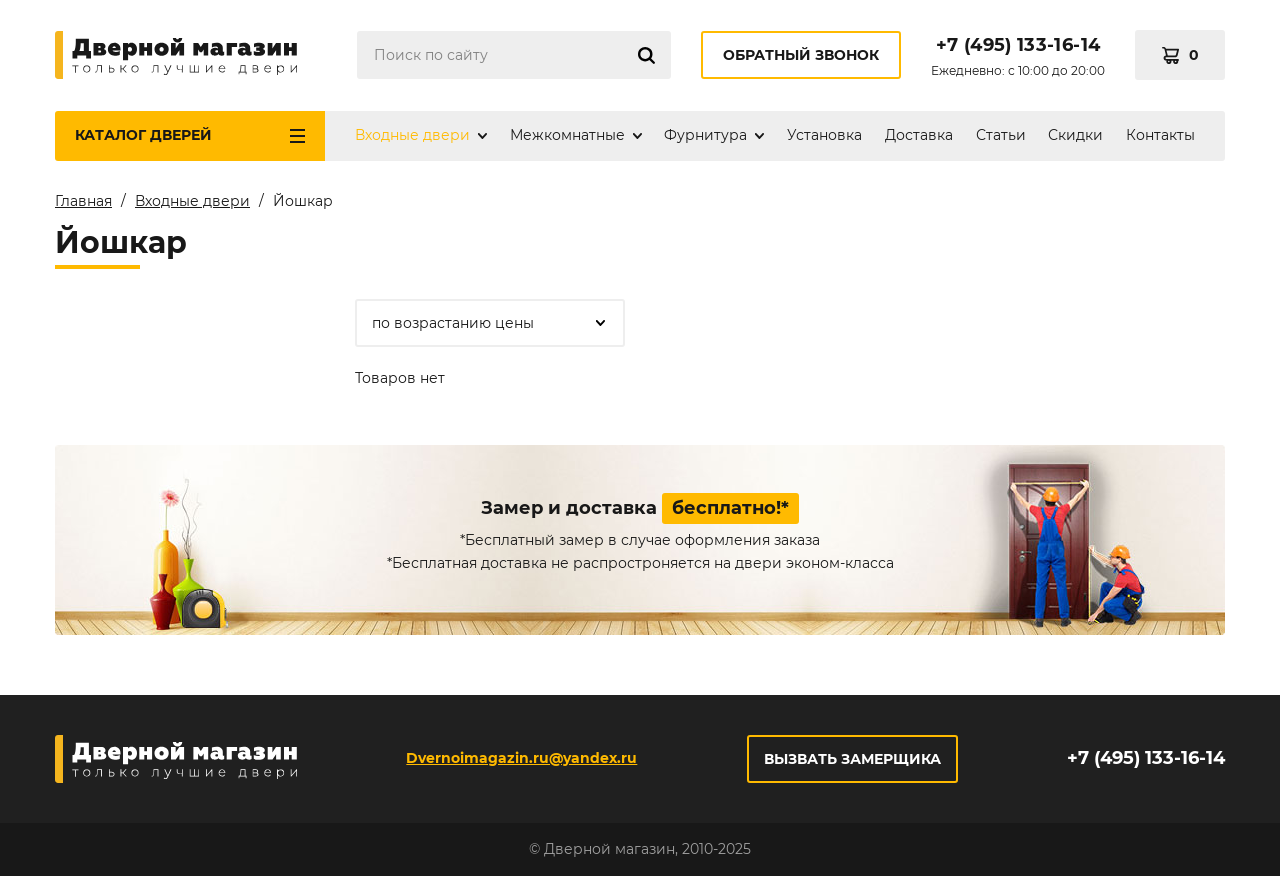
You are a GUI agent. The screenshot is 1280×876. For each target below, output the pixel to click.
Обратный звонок (801, 55)
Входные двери (412, 135)
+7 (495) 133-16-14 (1018, 45)
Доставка (919, 135)
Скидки (1075, 135)
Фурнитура (705, 135)
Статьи (1001, 135)
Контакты (1160, 135)
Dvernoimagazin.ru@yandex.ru (521, 758)
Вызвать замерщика (852, 759)
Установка (824, 135)
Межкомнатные (567, 135)
